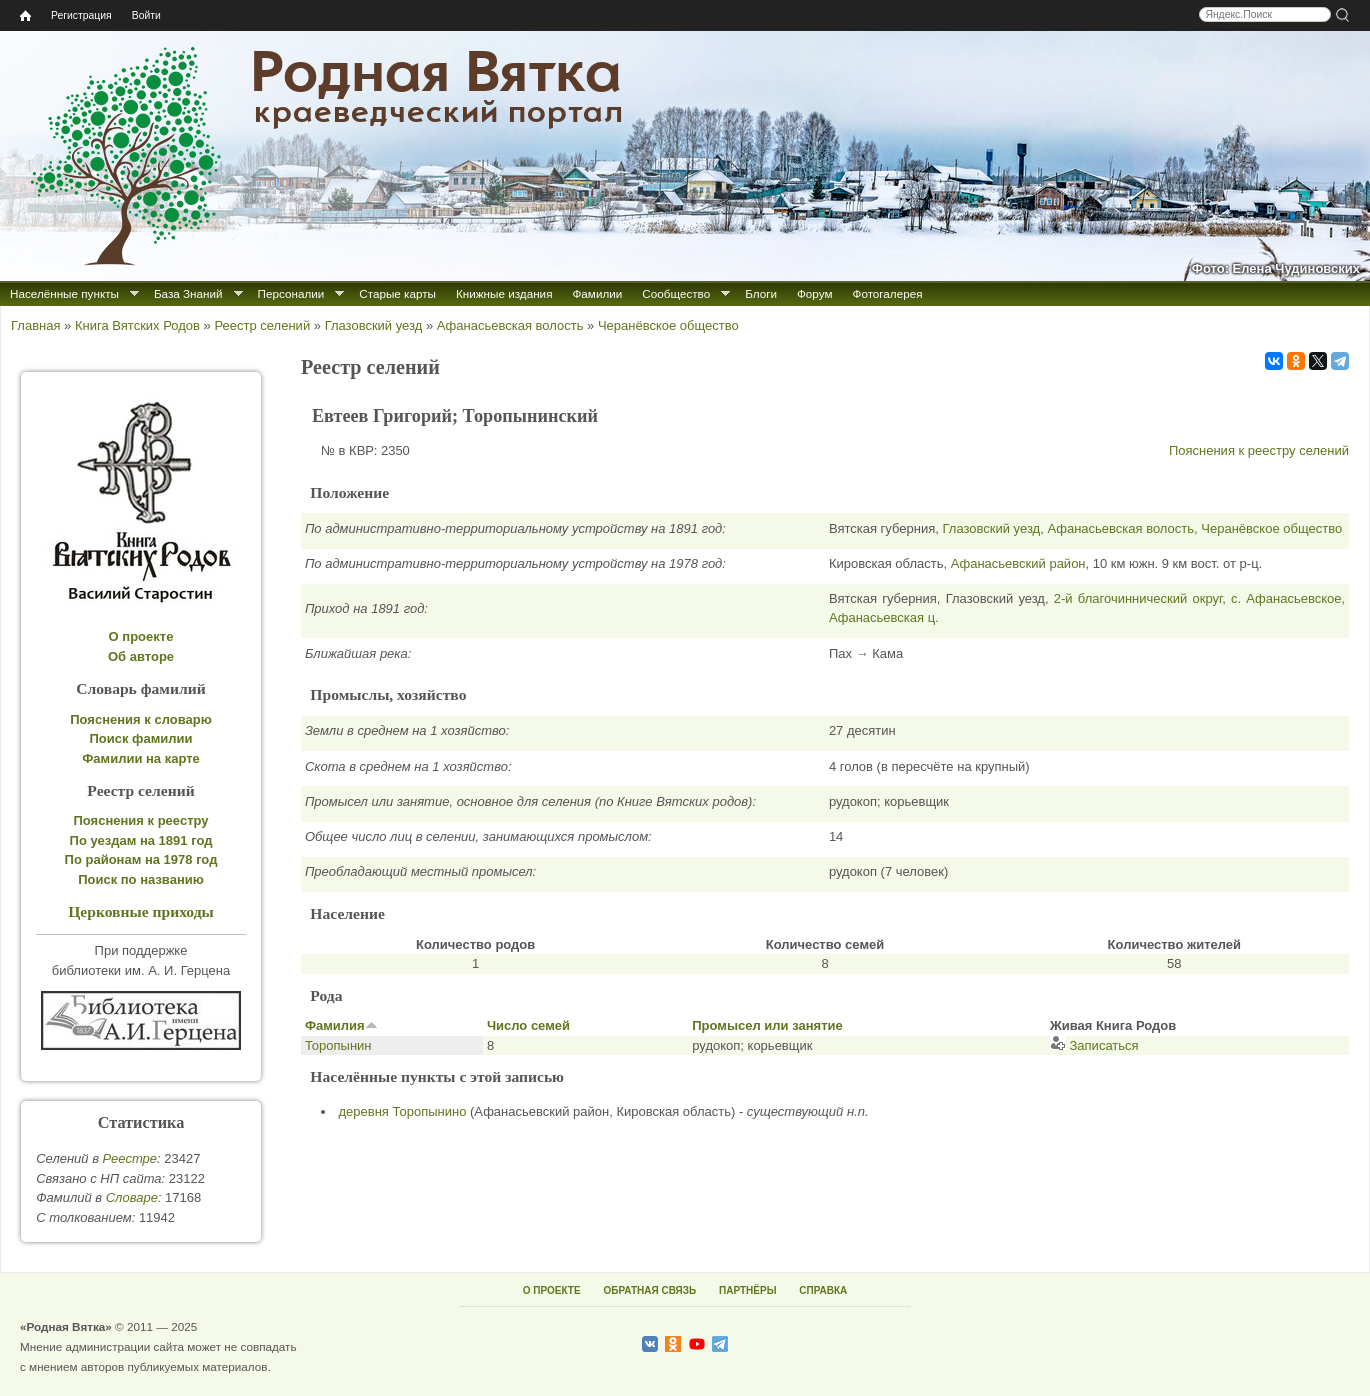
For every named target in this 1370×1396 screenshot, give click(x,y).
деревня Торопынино (403, 1111)
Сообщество (676, 293)
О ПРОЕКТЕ (552, 1290)
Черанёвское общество (668, 325)
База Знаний (188, 293)
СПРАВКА (823, 1290)
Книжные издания (504, 293)
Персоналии (291, 293)
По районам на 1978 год (141, 859)
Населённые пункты (64, 293)
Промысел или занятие (767, 1025)
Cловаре (132, 1197)
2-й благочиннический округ (1138, 598)
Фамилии (597, 293)
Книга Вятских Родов (137, 325)
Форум (815, 293)
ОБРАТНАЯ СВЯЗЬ (649, 1290)
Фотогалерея (888, 293)
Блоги (761, 293)
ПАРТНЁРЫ (747, 1290)
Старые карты (397, 293)
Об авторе (141, 656)
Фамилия (341, 1025)
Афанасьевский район (1018, 563)
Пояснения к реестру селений (1259, 450)
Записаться (1094, 1045)
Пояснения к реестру (141, 820)
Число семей (528, 1025)
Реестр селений (262, 325)
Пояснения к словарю (141, 719)
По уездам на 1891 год (141, 840)
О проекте (141, 636)
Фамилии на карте (141, 758)
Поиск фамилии (140, 738)
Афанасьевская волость (510, 325)
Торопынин (338, 1045)
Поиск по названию (141, 879)
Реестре (130, 1158)
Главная (35, 325)
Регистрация (81, 15)
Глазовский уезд (374, 325)
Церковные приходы (141, 911)
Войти (146, 15)
